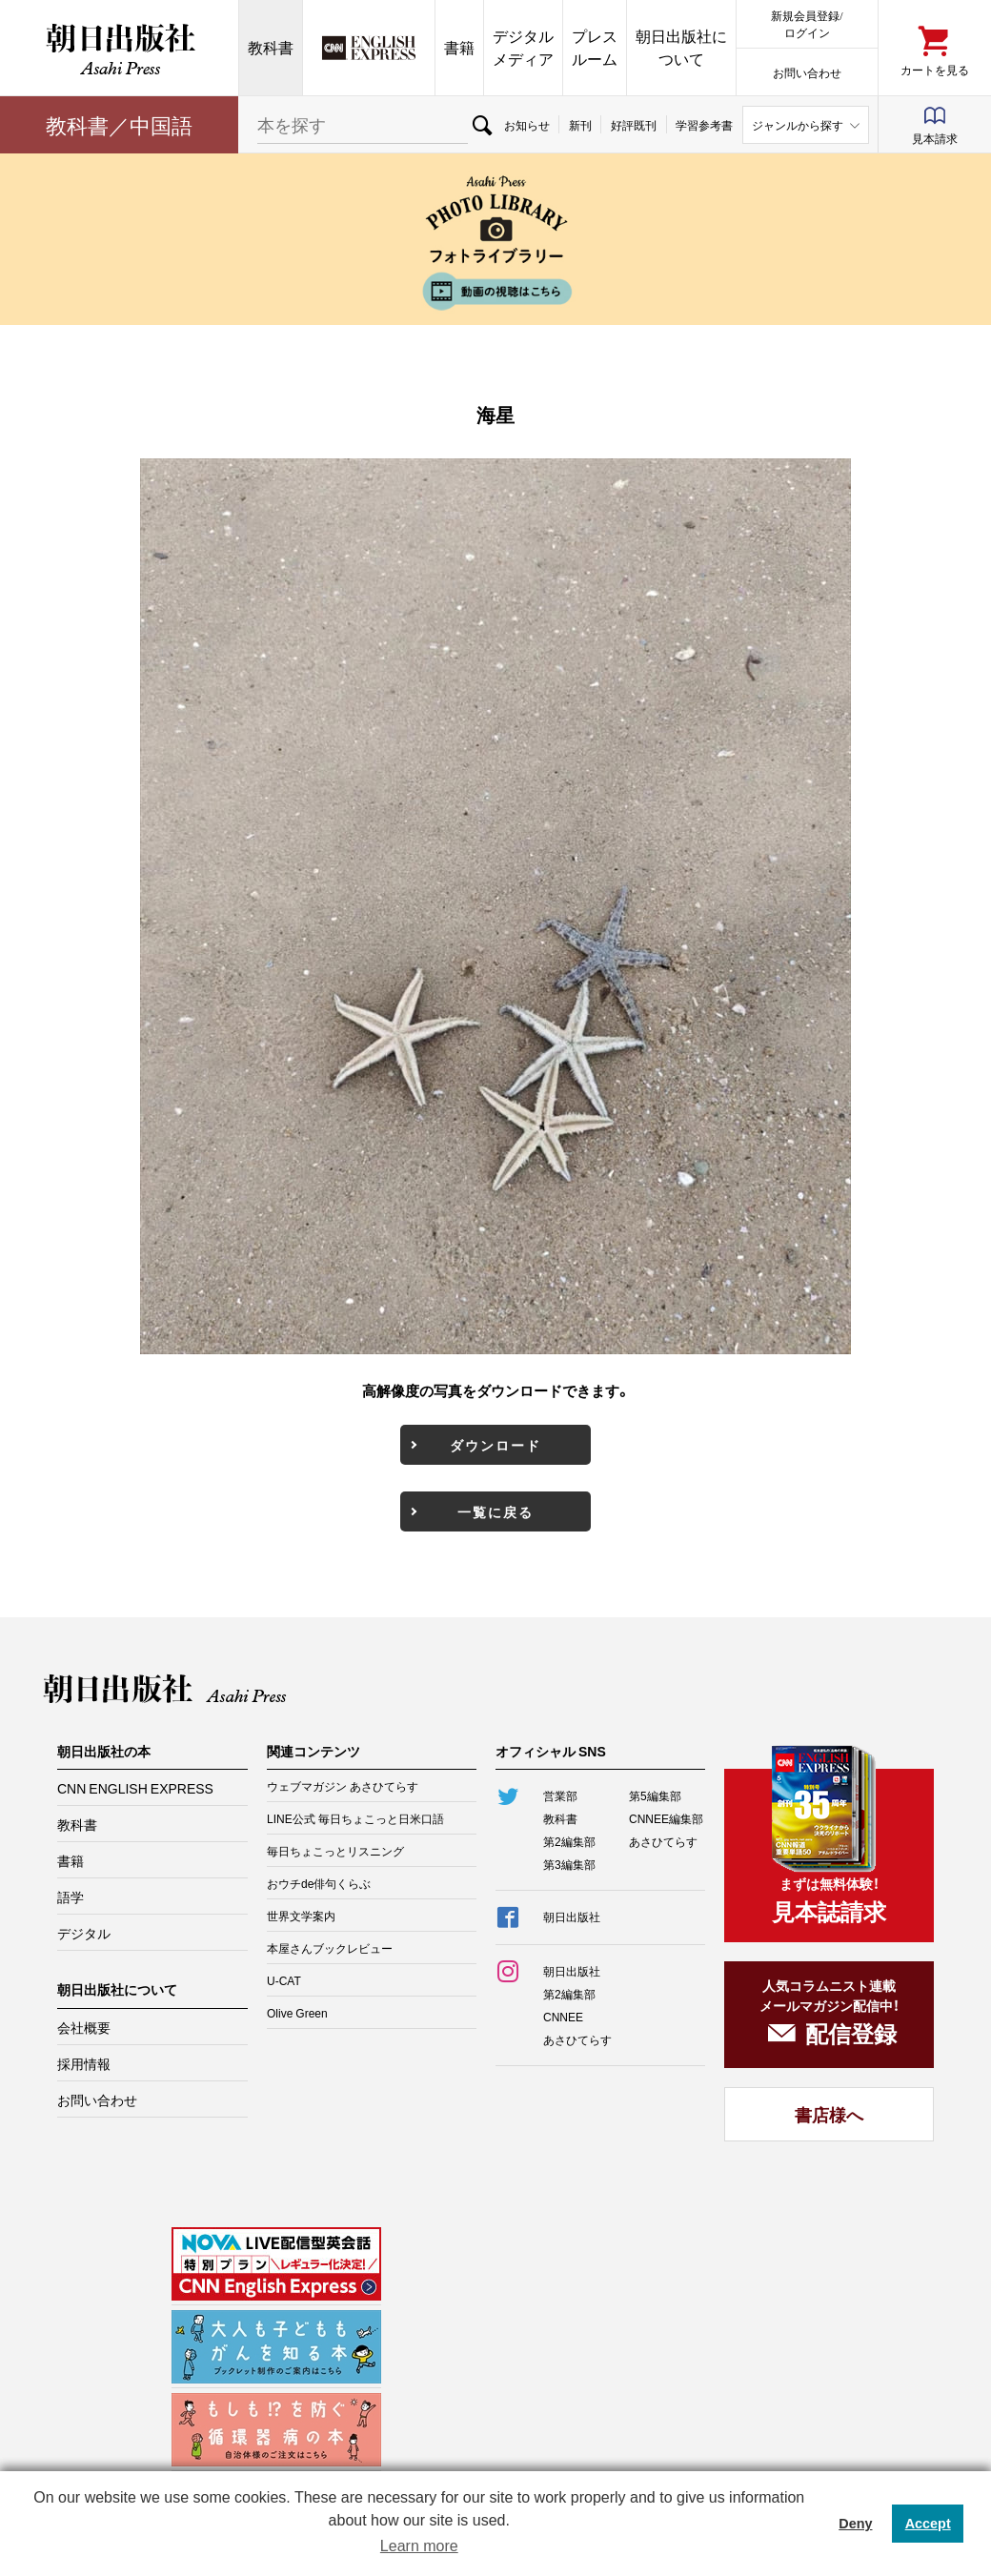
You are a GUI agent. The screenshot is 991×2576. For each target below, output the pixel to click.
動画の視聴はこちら (495, 291)
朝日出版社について (681, 47)
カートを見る (934, 69)
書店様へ (829, 2114)
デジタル (84, 1932)
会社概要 (84, 2027)
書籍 (459, 47)
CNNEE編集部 (666, 1818)
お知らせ (527, 124)
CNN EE (369, 47)
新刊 (580, 124)
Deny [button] (855, 2523)
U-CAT (284, 1980)
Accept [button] (928, 2523)
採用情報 (84, 2063)
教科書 (270, 47)
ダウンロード (495, 1444)
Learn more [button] (419, 2546)
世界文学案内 (301, 1915)
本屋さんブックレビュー (330, 1948)
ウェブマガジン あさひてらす (342, 1786)
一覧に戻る (495, 1511)
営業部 (560, 1795)
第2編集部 (569, 1841)
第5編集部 (655, 1795)
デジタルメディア (523, 47)
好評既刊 (634, 124)
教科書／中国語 (119, 124)
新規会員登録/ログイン (806, 23)
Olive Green (297, 2012)
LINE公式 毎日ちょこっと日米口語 (355, 1818)
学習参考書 (704, 124)
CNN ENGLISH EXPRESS (135, 1787)
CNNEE (563, 2016)
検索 (481, 125)
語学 (70, 1896)
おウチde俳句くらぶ (319, 1883)
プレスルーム (594, 47)
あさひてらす (663, 1841)
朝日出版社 (119, 47)
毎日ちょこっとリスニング (335, 1850)
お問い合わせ (807, 72)
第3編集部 (569, 1864)
